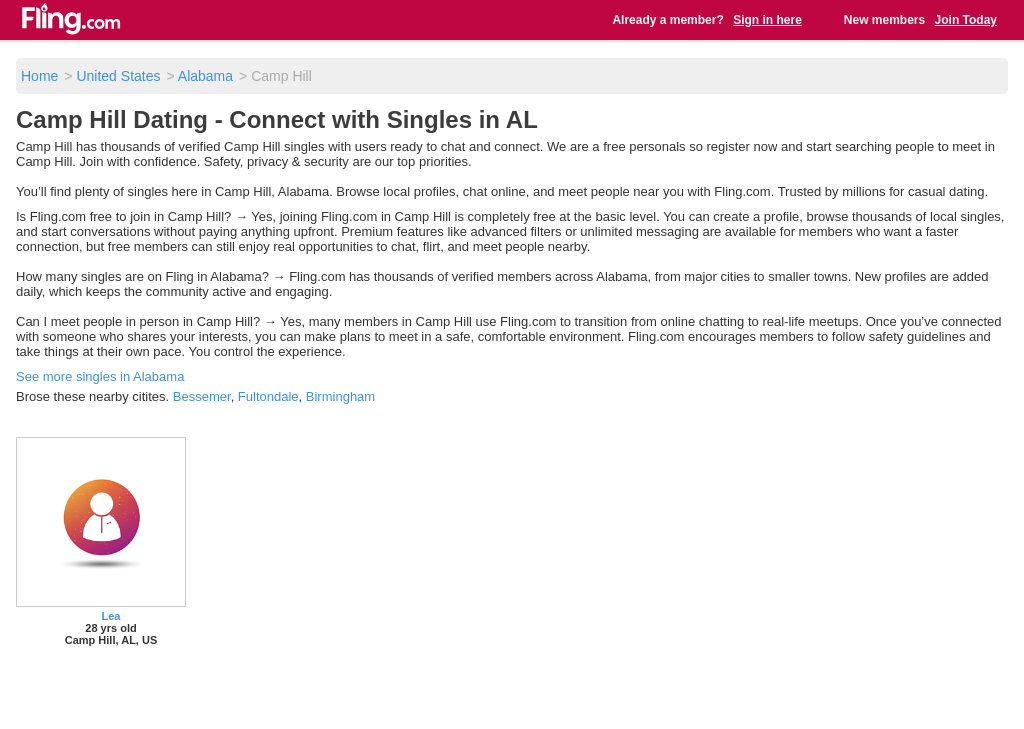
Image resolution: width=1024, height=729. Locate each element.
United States (118, 76)
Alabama (205, 76)
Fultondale (268, 396)
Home (39, 76)
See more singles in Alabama (100, 376)
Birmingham (340, 396)
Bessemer (202, 396)
